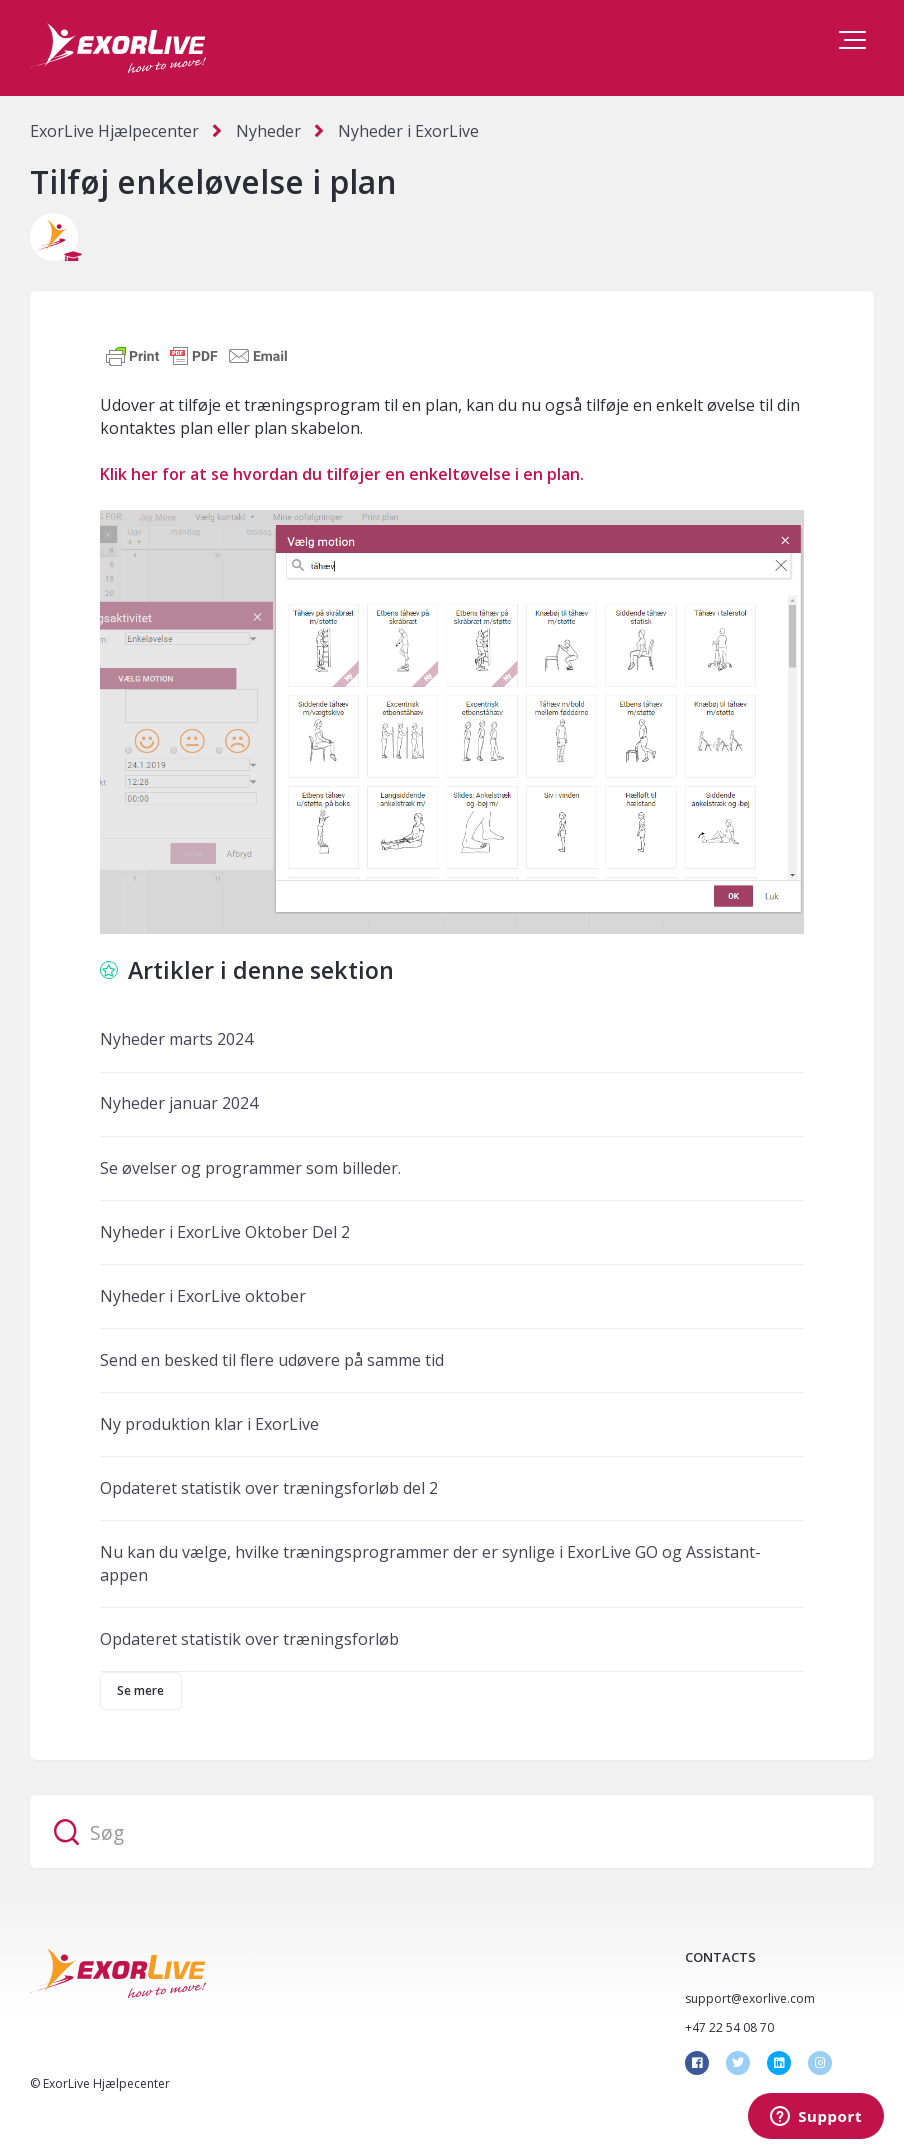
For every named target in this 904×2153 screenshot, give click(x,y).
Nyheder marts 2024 (176, 1039)
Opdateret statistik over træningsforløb (249, 1639)
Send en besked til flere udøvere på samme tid (272, 1360)
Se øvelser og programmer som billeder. (250, 1168)
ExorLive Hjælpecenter (114, 131)
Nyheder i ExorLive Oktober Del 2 (225, 1232)
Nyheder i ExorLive (408, 131)
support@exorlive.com (750, 1998)
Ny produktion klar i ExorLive (209, 1424)
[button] (852, 40)
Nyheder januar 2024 (179, 1103)
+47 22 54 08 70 (729, 2027)
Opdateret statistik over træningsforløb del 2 (269, 1488)
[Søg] (452, 1831)
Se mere (141, 1690)
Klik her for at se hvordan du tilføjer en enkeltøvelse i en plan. (342, 474)
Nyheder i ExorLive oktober (203, 1296)
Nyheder (268, 131)
